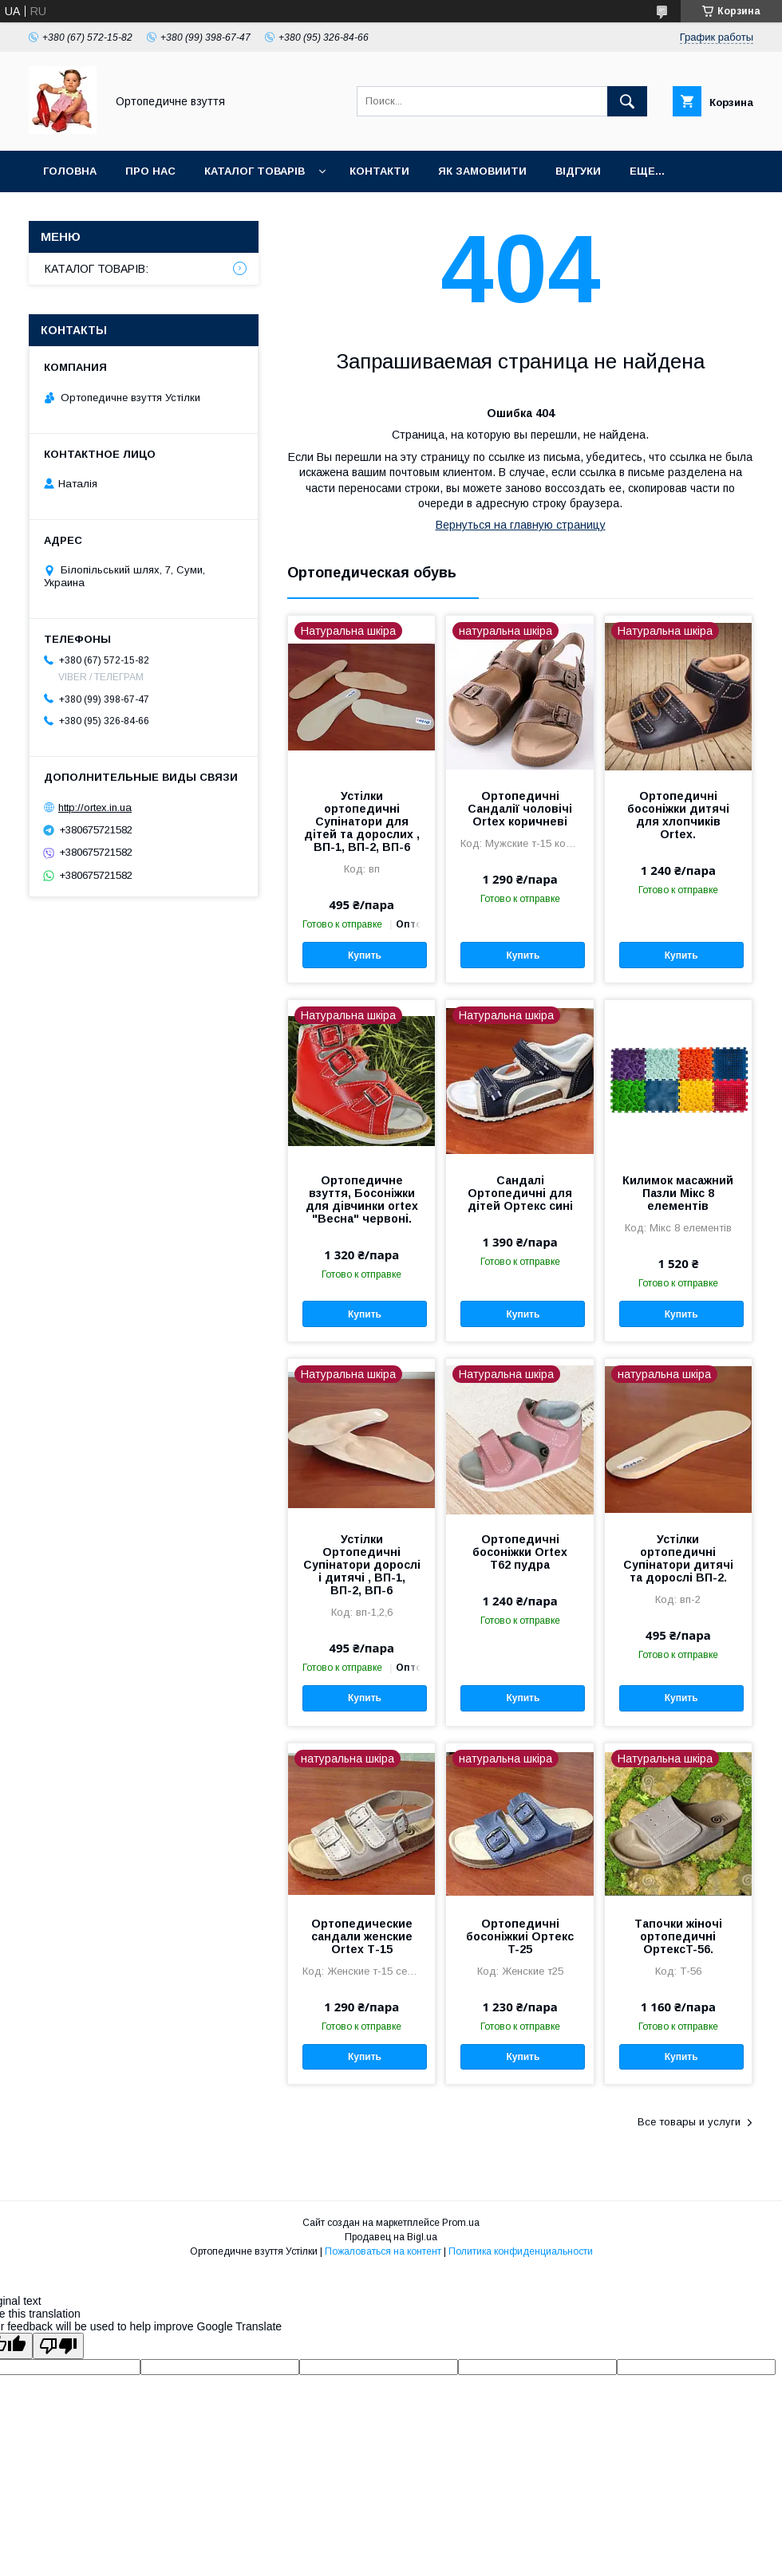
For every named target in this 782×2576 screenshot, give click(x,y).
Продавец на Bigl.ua (391, 2237)
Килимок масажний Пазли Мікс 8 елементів (677, 1193)
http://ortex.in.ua (95, 807)
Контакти (379, 171)
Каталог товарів (254, 171)
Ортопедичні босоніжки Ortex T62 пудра (519, 1552)
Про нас (150, 171)
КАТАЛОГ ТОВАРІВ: (96, 268)
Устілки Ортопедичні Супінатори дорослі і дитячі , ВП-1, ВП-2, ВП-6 (362, 1565)
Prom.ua (461, 2222)
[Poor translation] (58, 2346)
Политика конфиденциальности (520, 2251)
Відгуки (578, 171)
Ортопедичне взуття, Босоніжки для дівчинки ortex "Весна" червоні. (362, 1199)
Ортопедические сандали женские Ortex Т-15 (362, 1936)
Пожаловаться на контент (383, 2251)
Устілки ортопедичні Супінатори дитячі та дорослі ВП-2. (678, 1558)
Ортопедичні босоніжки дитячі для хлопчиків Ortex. (678, 815)
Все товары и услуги (689, 2122)
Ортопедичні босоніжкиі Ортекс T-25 (520, 1936)
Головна (70, 171)
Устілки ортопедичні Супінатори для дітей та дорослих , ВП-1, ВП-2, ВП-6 (362, 821)
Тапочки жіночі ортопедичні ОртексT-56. (678, 1936)
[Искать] (627, 101)
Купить (364, 955)
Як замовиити (482, 171)
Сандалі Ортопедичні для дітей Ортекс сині (520, 1193)
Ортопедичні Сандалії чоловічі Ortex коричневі (520, 809)
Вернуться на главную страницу (521, 524)
